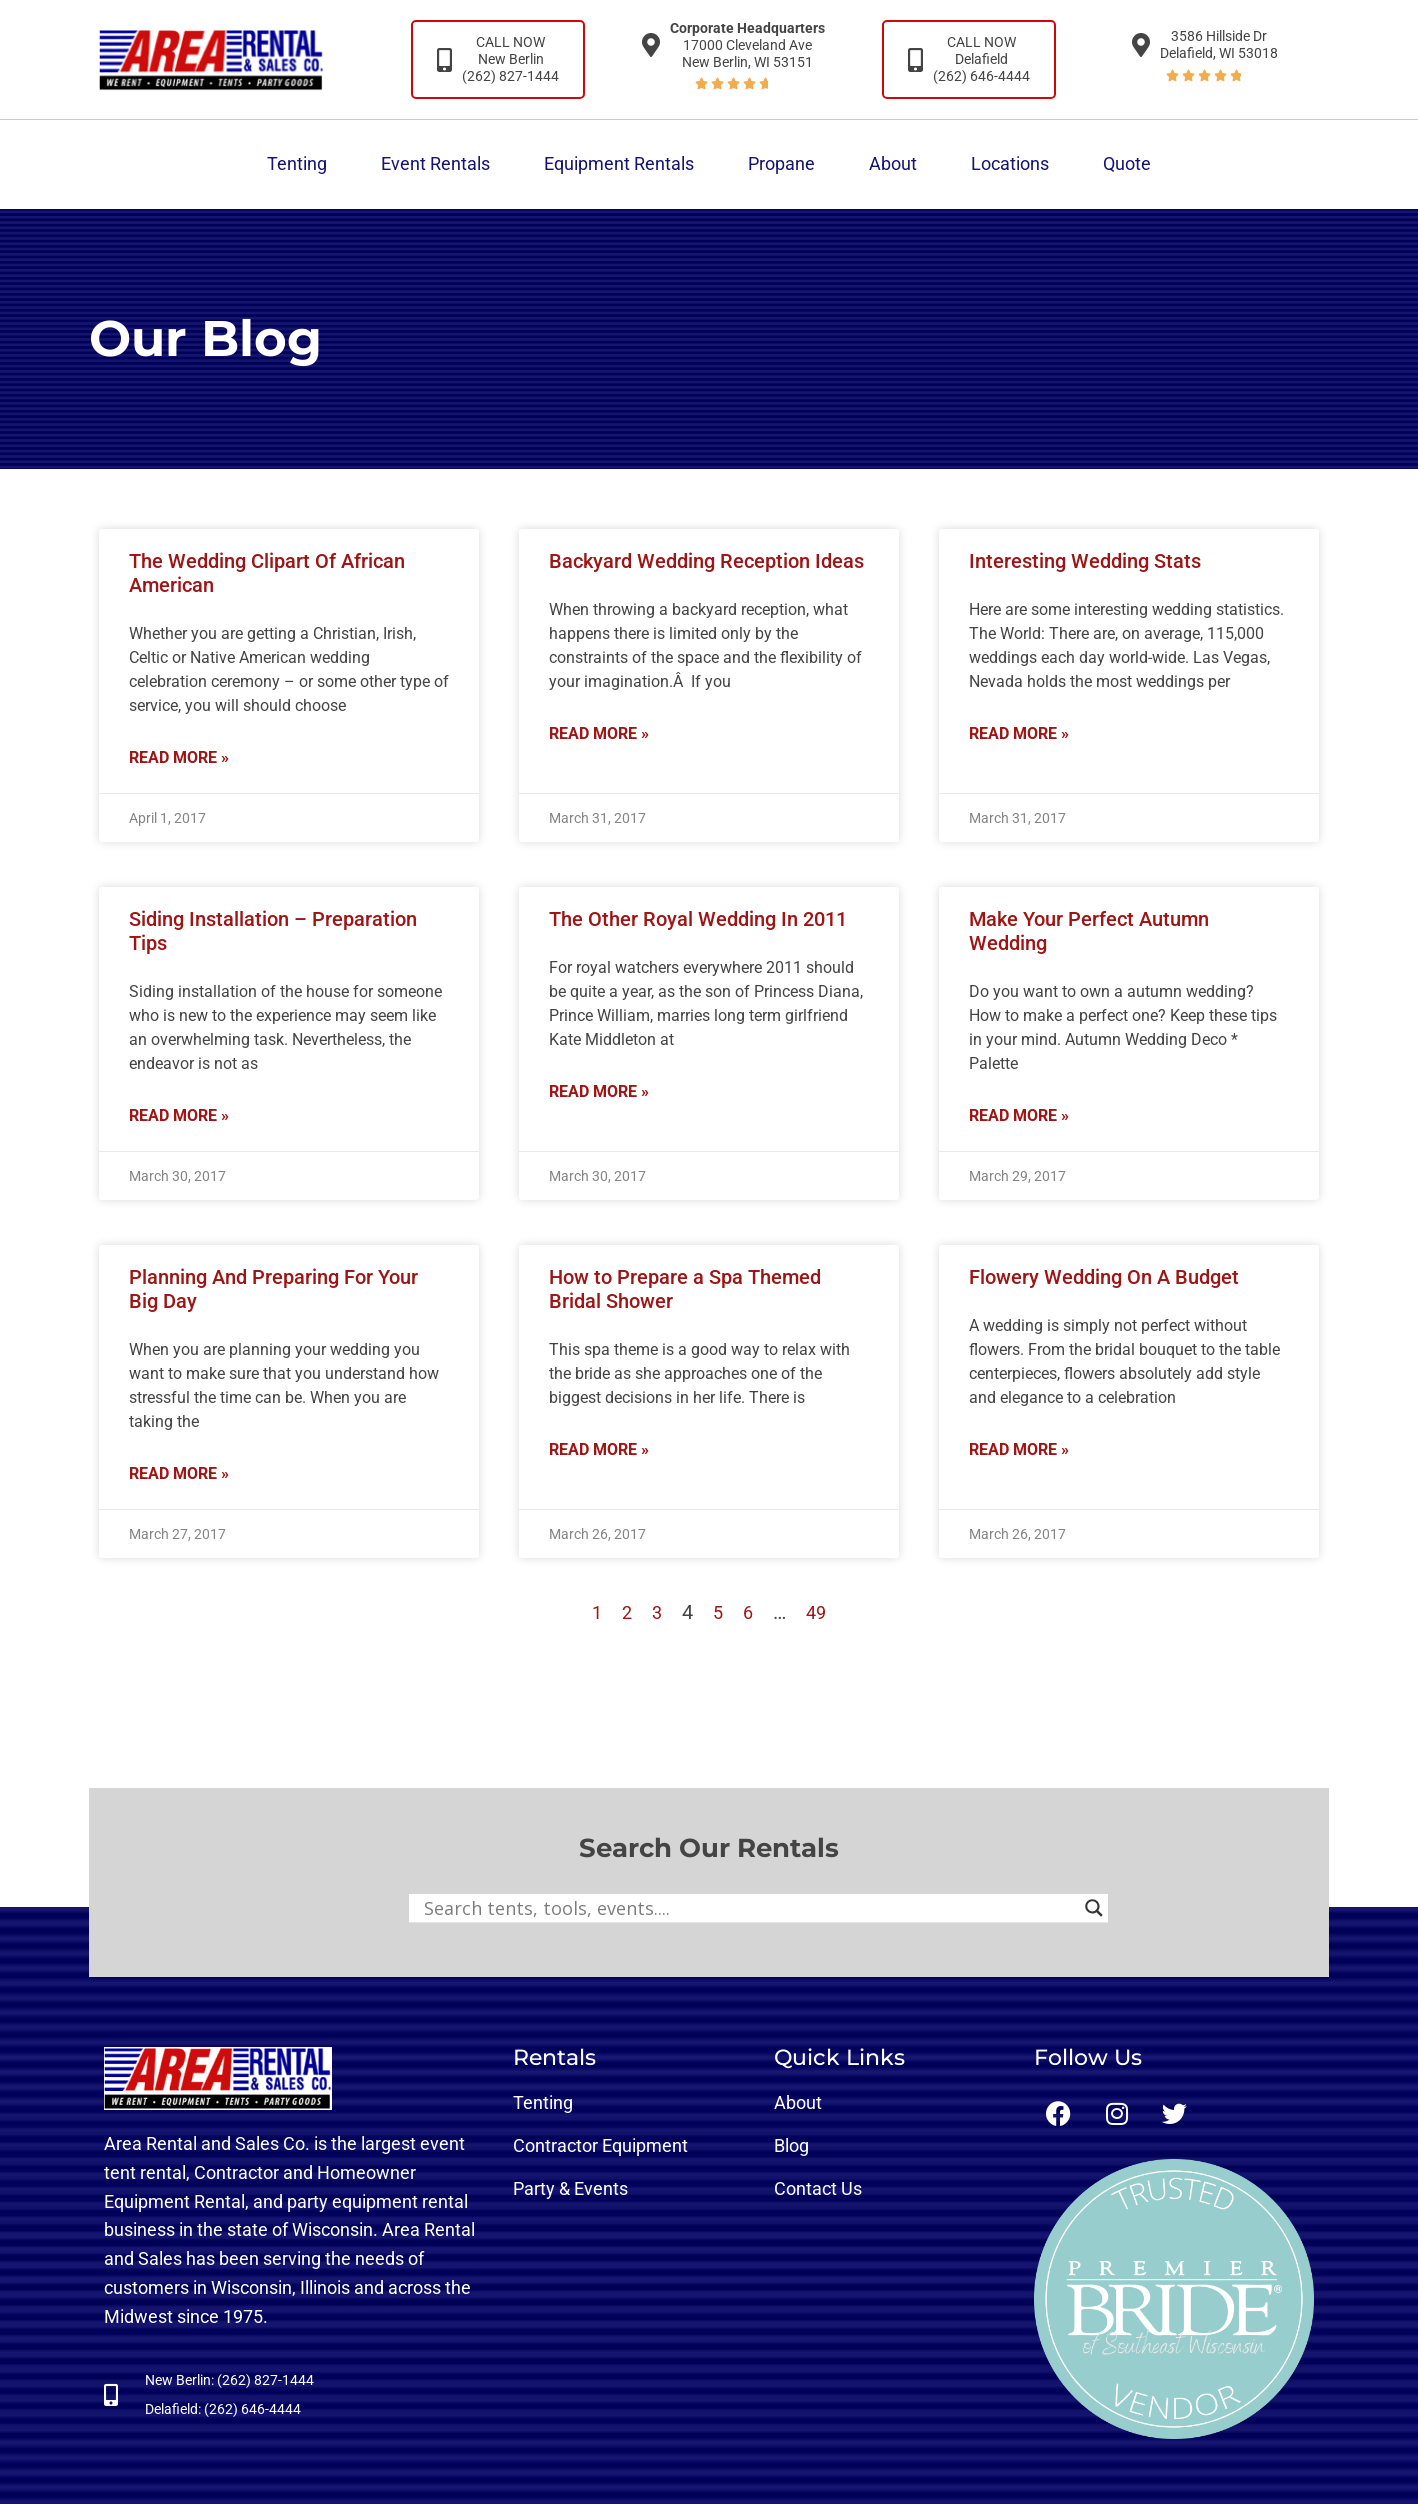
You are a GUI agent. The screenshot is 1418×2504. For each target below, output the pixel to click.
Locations (1010, 163)
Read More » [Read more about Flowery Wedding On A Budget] (1019, 1449)
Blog (791, 2145)
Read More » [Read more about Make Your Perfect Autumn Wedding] (1019, 1115)
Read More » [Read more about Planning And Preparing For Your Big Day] (179, 1473)
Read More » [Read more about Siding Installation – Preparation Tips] (179, 1115)
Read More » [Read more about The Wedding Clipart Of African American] (179, 757)
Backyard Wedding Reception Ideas (706, 561)
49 (816, 1612)
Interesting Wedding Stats (1085, 561)
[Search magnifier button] (1094, 1908)
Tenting (297, 163)
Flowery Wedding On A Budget (1104, 1277)
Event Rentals (435, 163)
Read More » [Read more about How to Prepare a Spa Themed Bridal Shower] (599, 1449)
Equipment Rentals (619, 163)
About (893, 163)
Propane (781, 163)
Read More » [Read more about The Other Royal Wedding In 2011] (599, 1091)
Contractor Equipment (600, 2145)
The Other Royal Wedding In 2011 (698, 919)
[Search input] (749, 1908)
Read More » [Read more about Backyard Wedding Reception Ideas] (599, 733)
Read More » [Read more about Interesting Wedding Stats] (1019, 733)
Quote (1127, 163)
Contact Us (818, 2188)
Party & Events (570, 2188)
